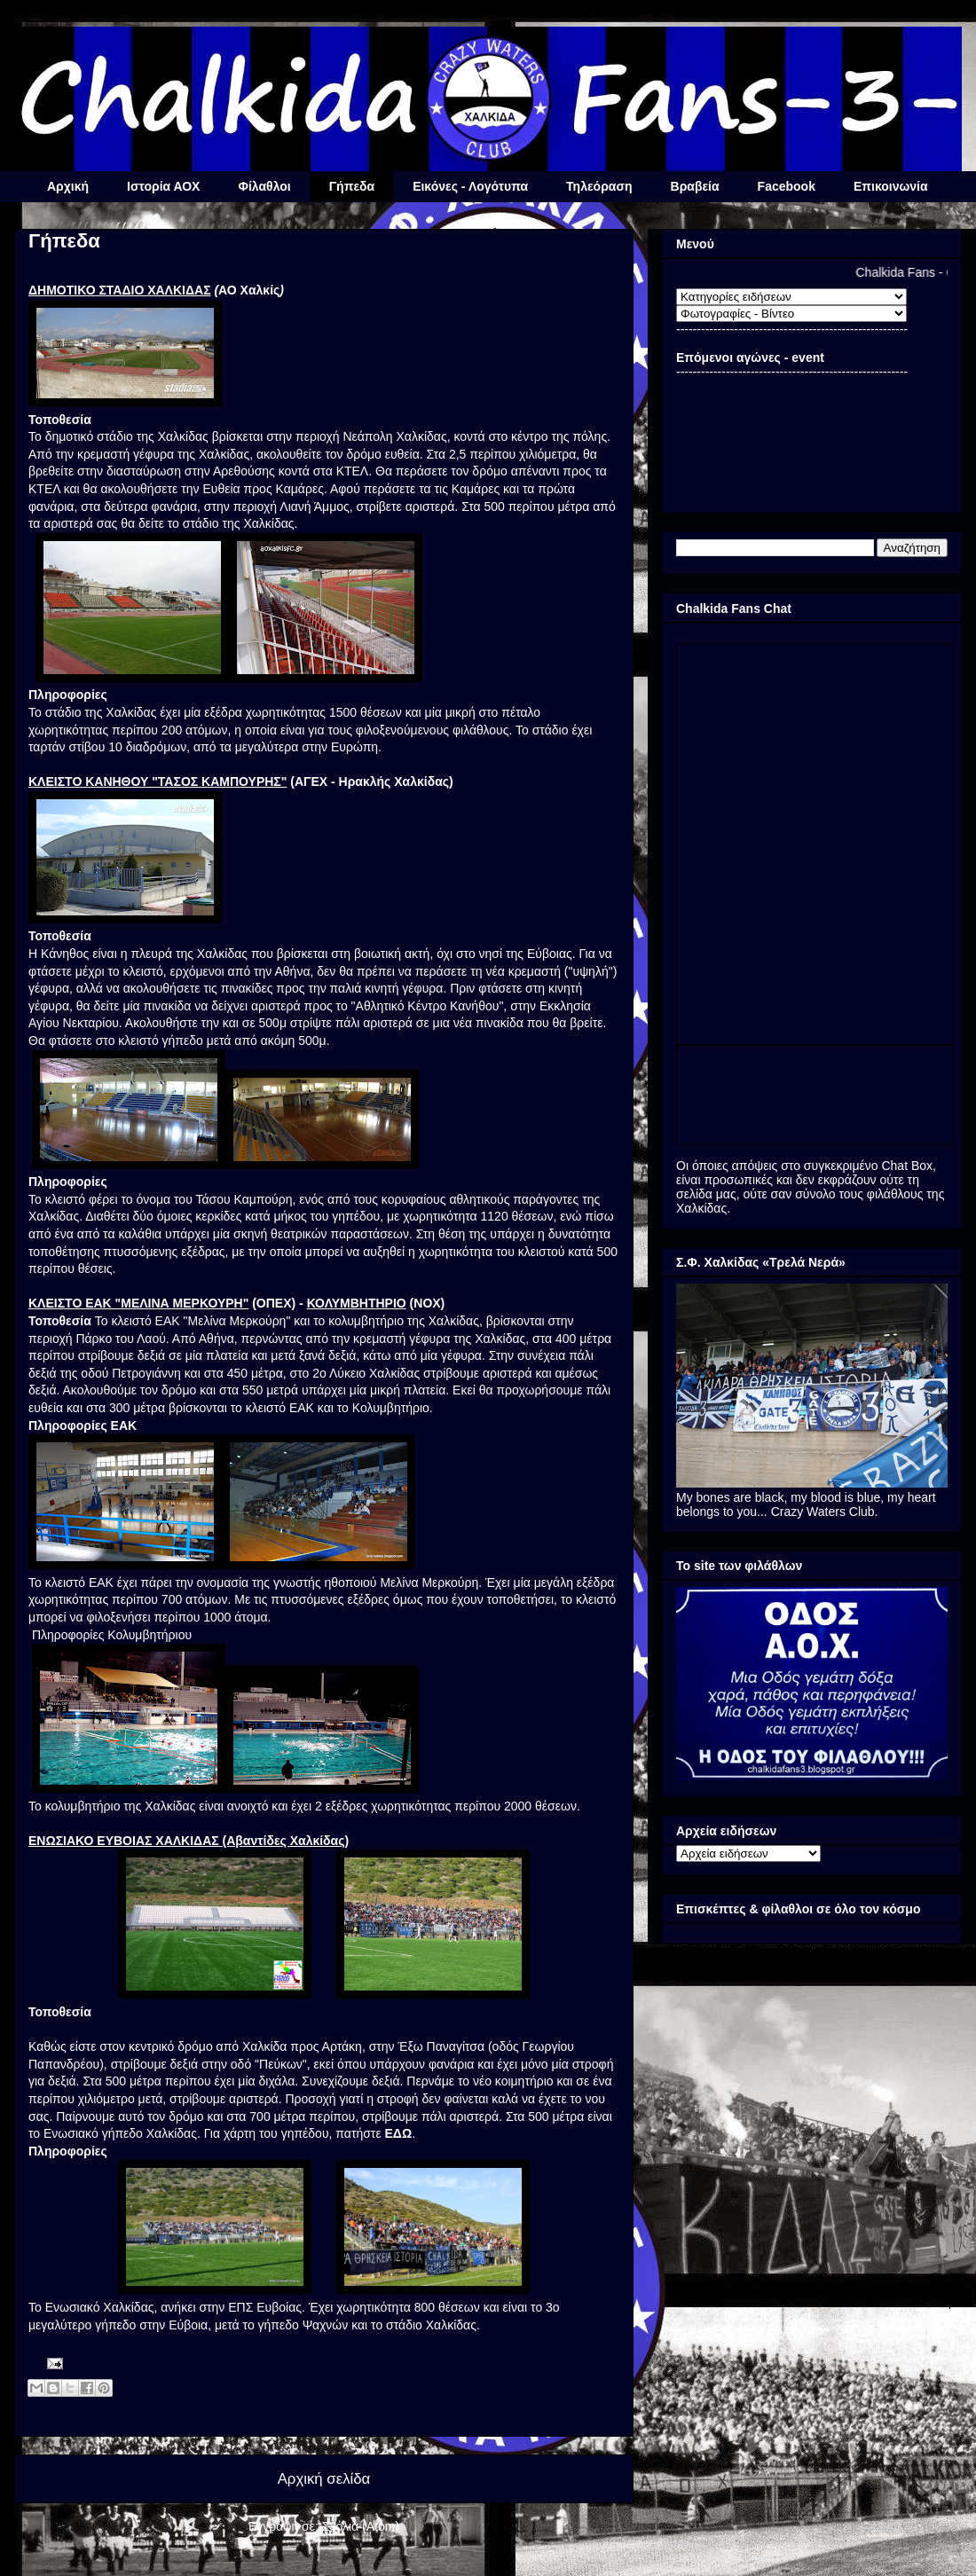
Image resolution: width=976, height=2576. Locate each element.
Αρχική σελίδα (324, 2478)
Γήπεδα (351, 186)
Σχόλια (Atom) (360, 2526)
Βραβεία (695, 186)
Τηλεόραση (599, 186)
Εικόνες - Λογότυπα (470, 186)
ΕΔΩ (399, 2133)
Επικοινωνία (891, 186)
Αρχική (68, 186)
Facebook (786, 186)
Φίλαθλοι (264, 186)
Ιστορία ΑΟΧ (163, 186)
